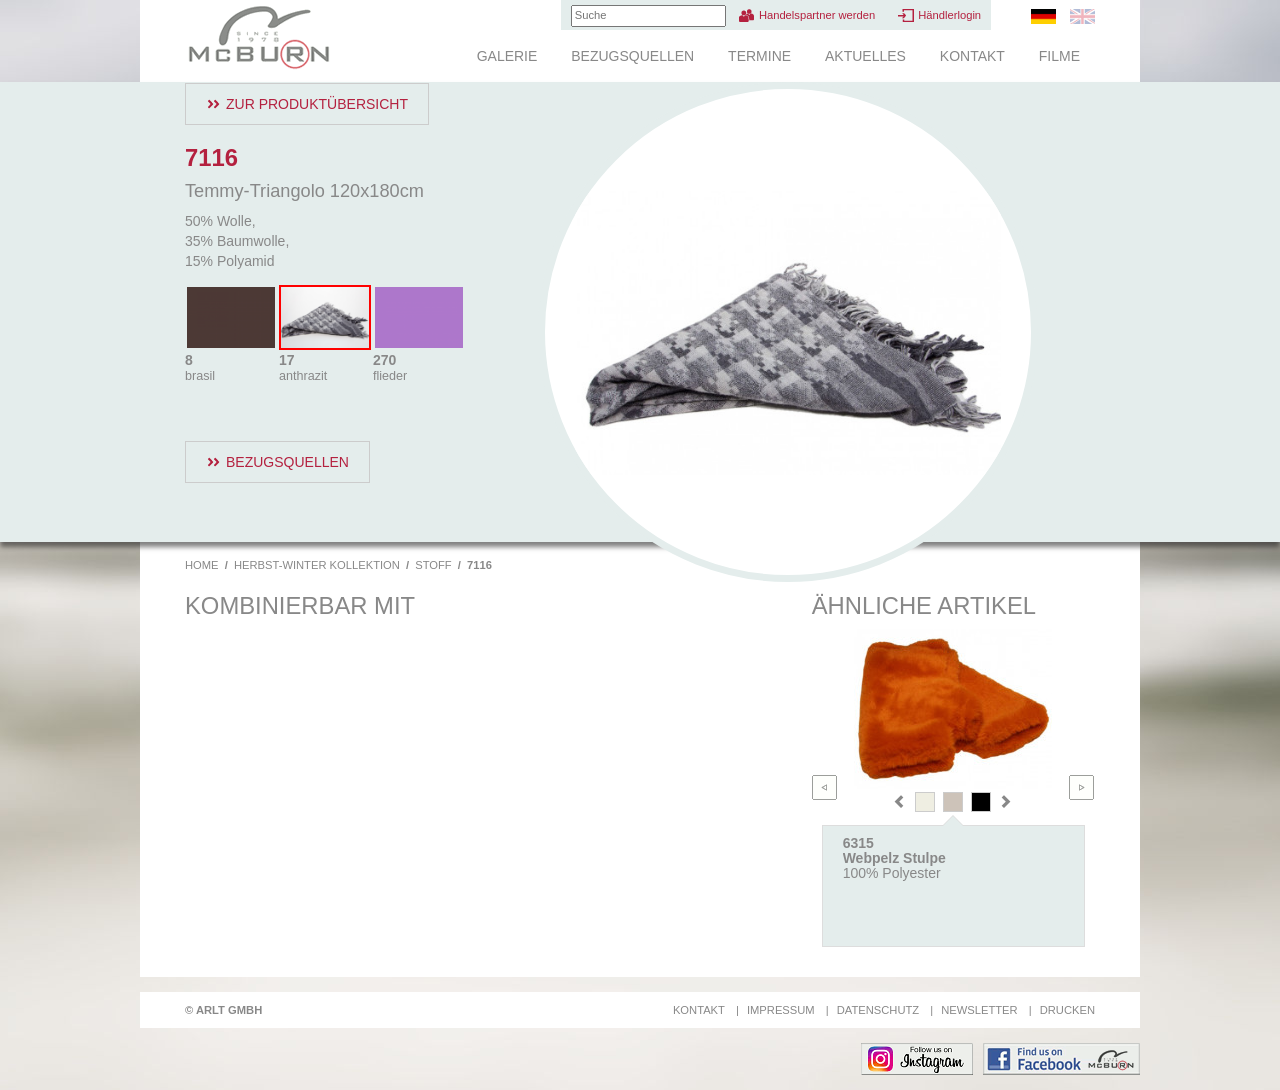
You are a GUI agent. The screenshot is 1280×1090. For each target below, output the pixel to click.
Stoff (433, 565)
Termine (759, 56)
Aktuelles (865, 56)
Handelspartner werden (817, 15)
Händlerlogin (949, 15)
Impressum (781, 1010)
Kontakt (972, 56)
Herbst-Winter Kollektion (317, 565)
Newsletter (979, 1010)
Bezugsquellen (632, 56)
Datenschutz (878, 1010)
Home (202, 565)
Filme (1059, 56)
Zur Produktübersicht (317, 104)
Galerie (507, 56)
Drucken (1067, 1010)
